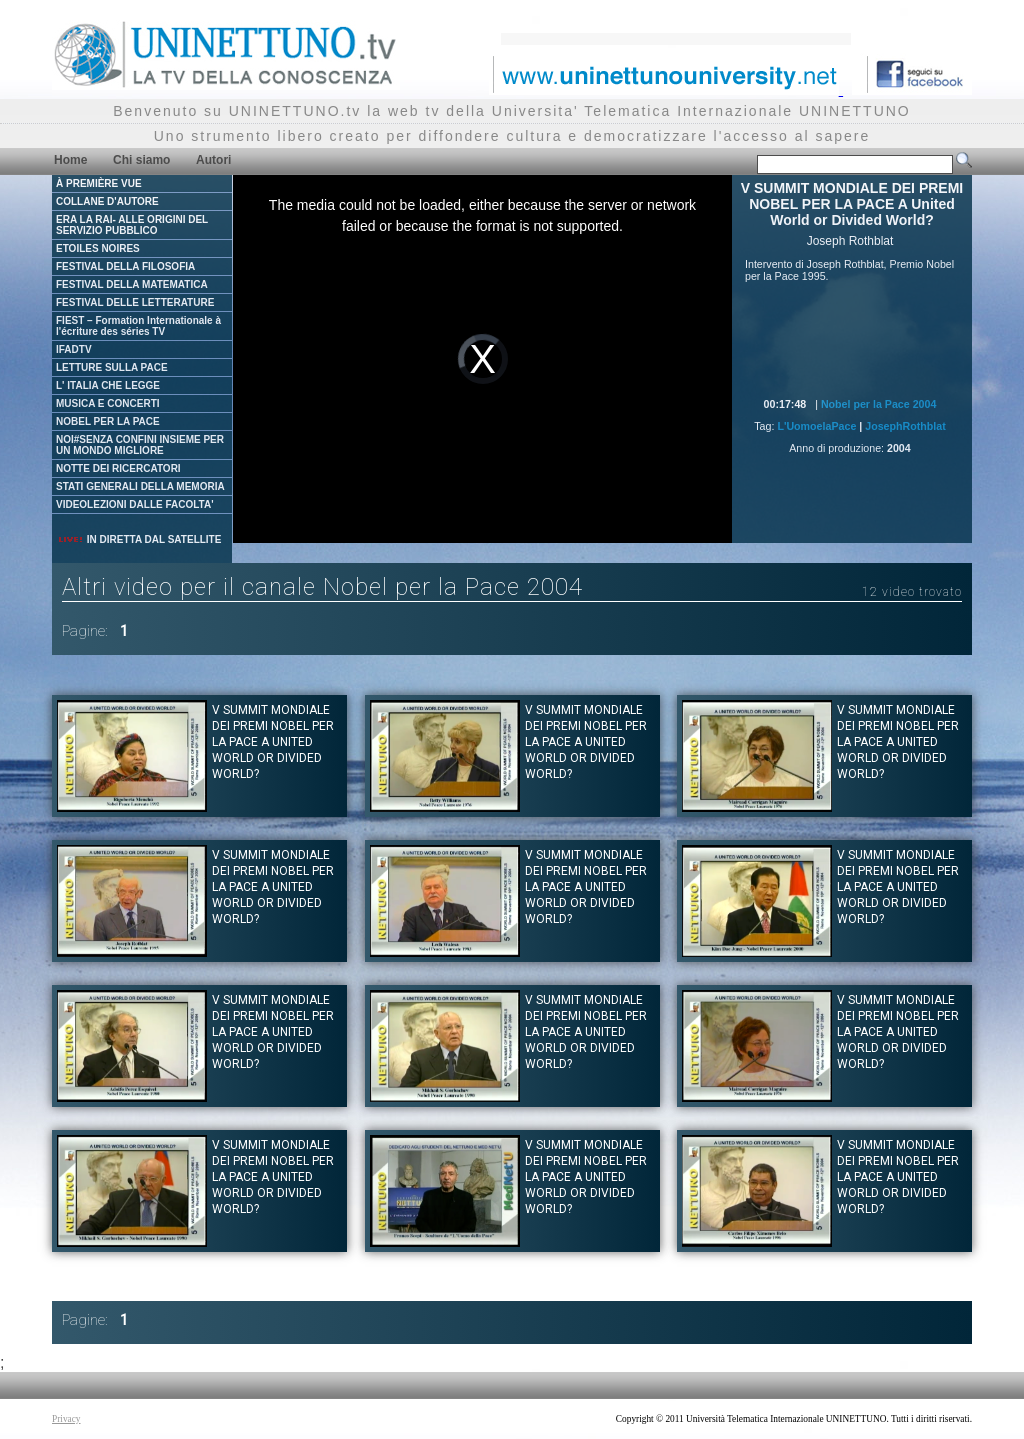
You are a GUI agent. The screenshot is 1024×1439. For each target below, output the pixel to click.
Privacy (66, 1419)
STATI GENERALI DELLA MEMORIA (140, 486)
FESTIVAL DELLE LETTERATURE (135, 302)
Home (70, 160)
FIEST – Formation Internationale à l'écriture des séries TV (138, 326)
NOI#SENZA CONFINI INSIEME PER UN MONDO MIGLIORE (140, 445)
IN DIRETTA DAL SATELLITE (139, 539)
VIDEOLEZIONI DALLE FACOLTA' (135, 504)
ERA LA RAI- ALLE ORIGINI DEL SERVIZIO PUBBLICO (132, 225)
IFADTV (74, 349)
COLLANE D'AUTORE (107, 201)
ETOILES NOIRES (98, 248)
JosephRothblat (905, 426)
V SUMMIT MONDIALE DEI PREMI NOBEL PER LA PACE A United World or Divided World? (273, 742)
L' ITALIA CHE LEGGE (108, 385)
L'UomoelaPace (816, 426)
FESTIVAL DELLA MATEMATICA (132, 284)
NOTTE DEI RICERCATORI (118, 468)
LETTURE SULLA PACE (112, 367)
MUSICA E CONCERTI (108, 403)
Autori (213, 160)
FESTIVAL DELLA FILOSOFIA (125, 266)
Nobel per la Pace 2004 (879, 404)
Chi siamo (141, 160)
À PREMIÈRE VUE (99, 183)
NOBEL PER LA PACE (108, 421)
